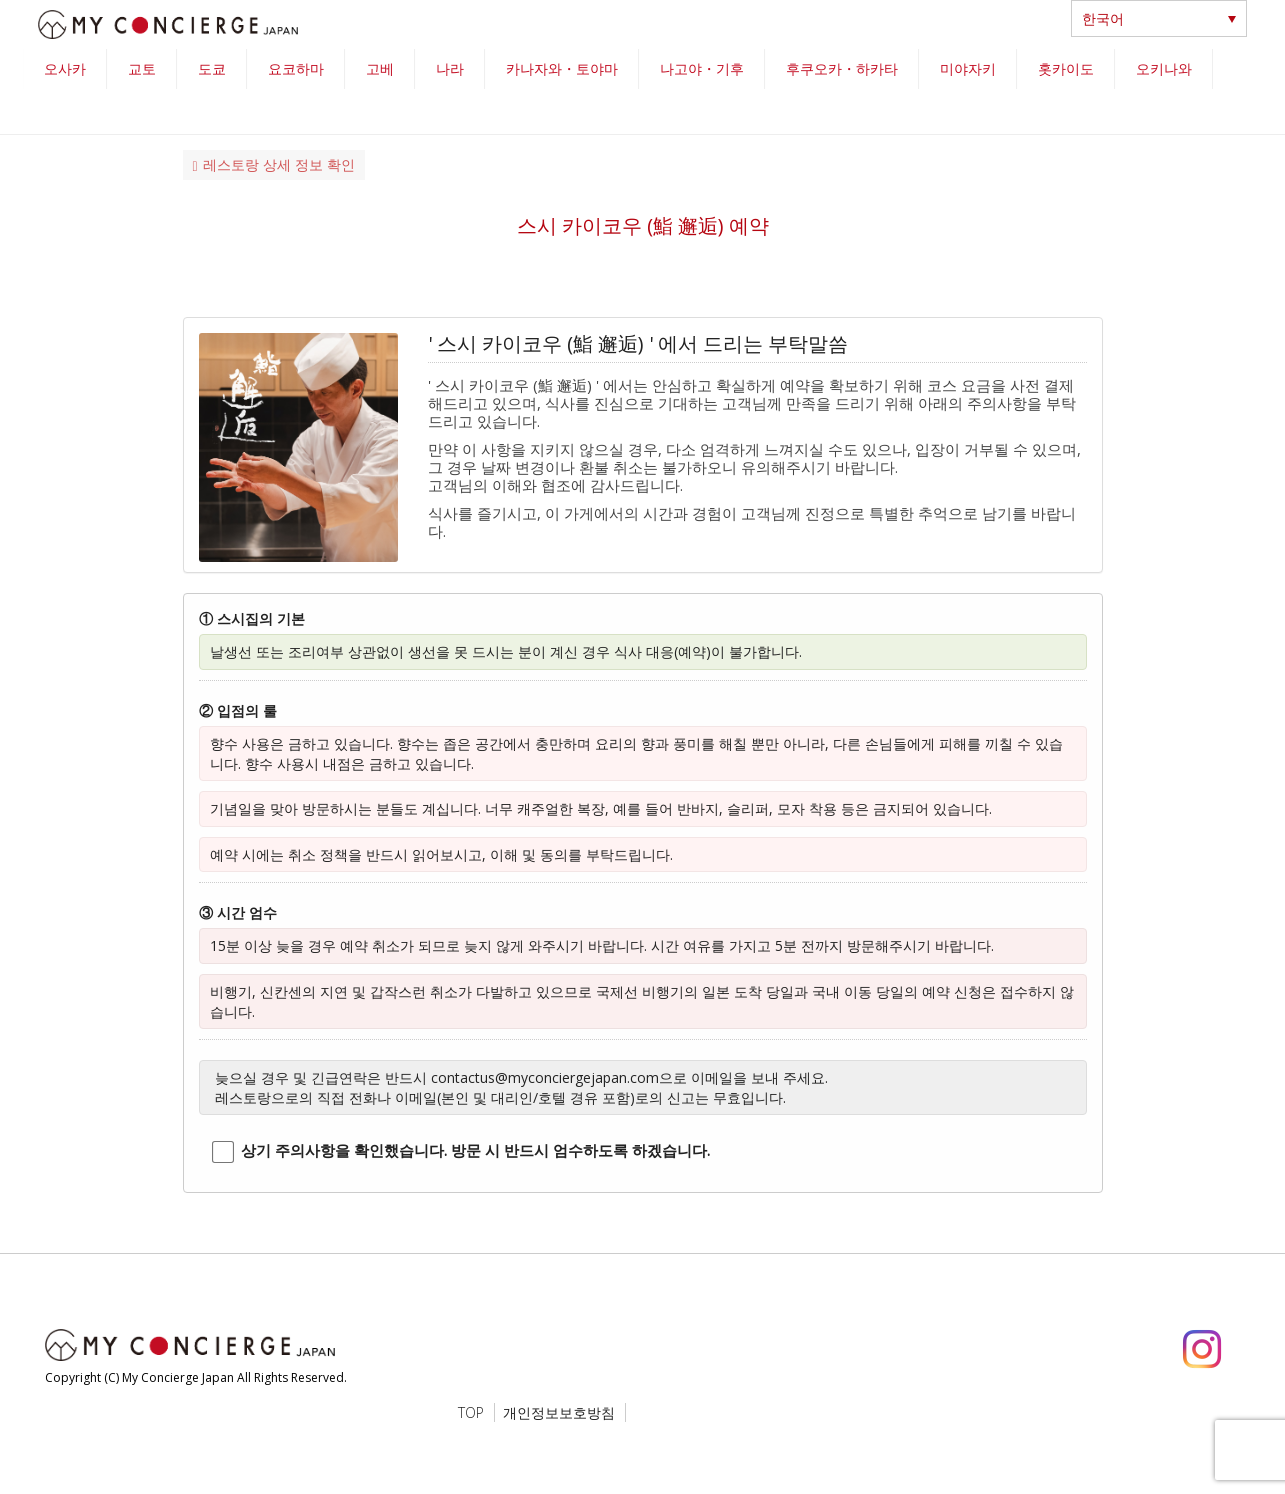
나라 (450, 68)
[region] (643, 91)
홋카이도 (1066, 68)
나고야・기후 (702, 68)
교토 (142, 68)
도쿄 (212, 68)
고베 (380, 68)
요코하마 (296, 68)
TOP (471, 1412)
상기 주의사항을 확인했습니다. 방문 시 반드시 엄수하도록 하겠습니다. (475, 1150)
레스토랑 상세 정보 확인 (274, 164)
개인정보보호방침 (559, 1412)
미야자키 (968, 68)
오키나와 (1164, 68)
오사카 (65, 68)
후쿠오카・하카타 (842, 68)
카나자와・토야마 (562, 68)
